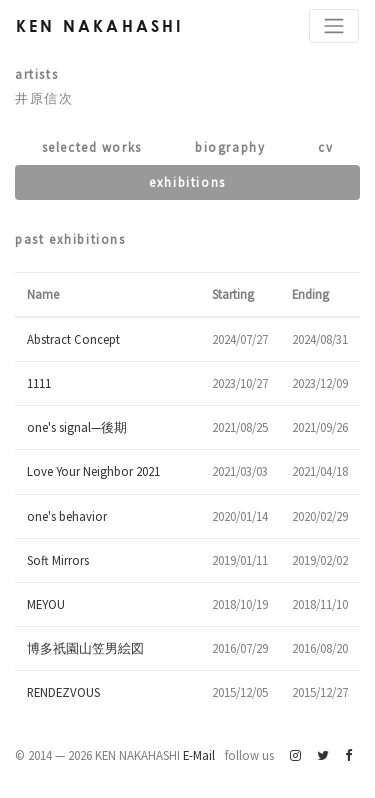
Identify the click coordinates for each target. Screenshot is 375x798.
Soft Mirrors (58, 560)
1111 (39, 383)
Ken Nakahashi (100, 25)
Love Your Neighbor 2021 (93, 471)
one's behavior (67, 516)
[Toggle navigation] (334, 26)
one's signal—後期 (77, 427)
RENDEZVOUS (63, 692)
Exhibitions (187, 182)
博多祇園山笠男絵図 (85, 648)
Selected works (92, 147)
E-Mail (199, 755)
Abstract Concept (73, 339)
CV (325, 147)
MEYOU (46, 604)
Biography (230, 147)
